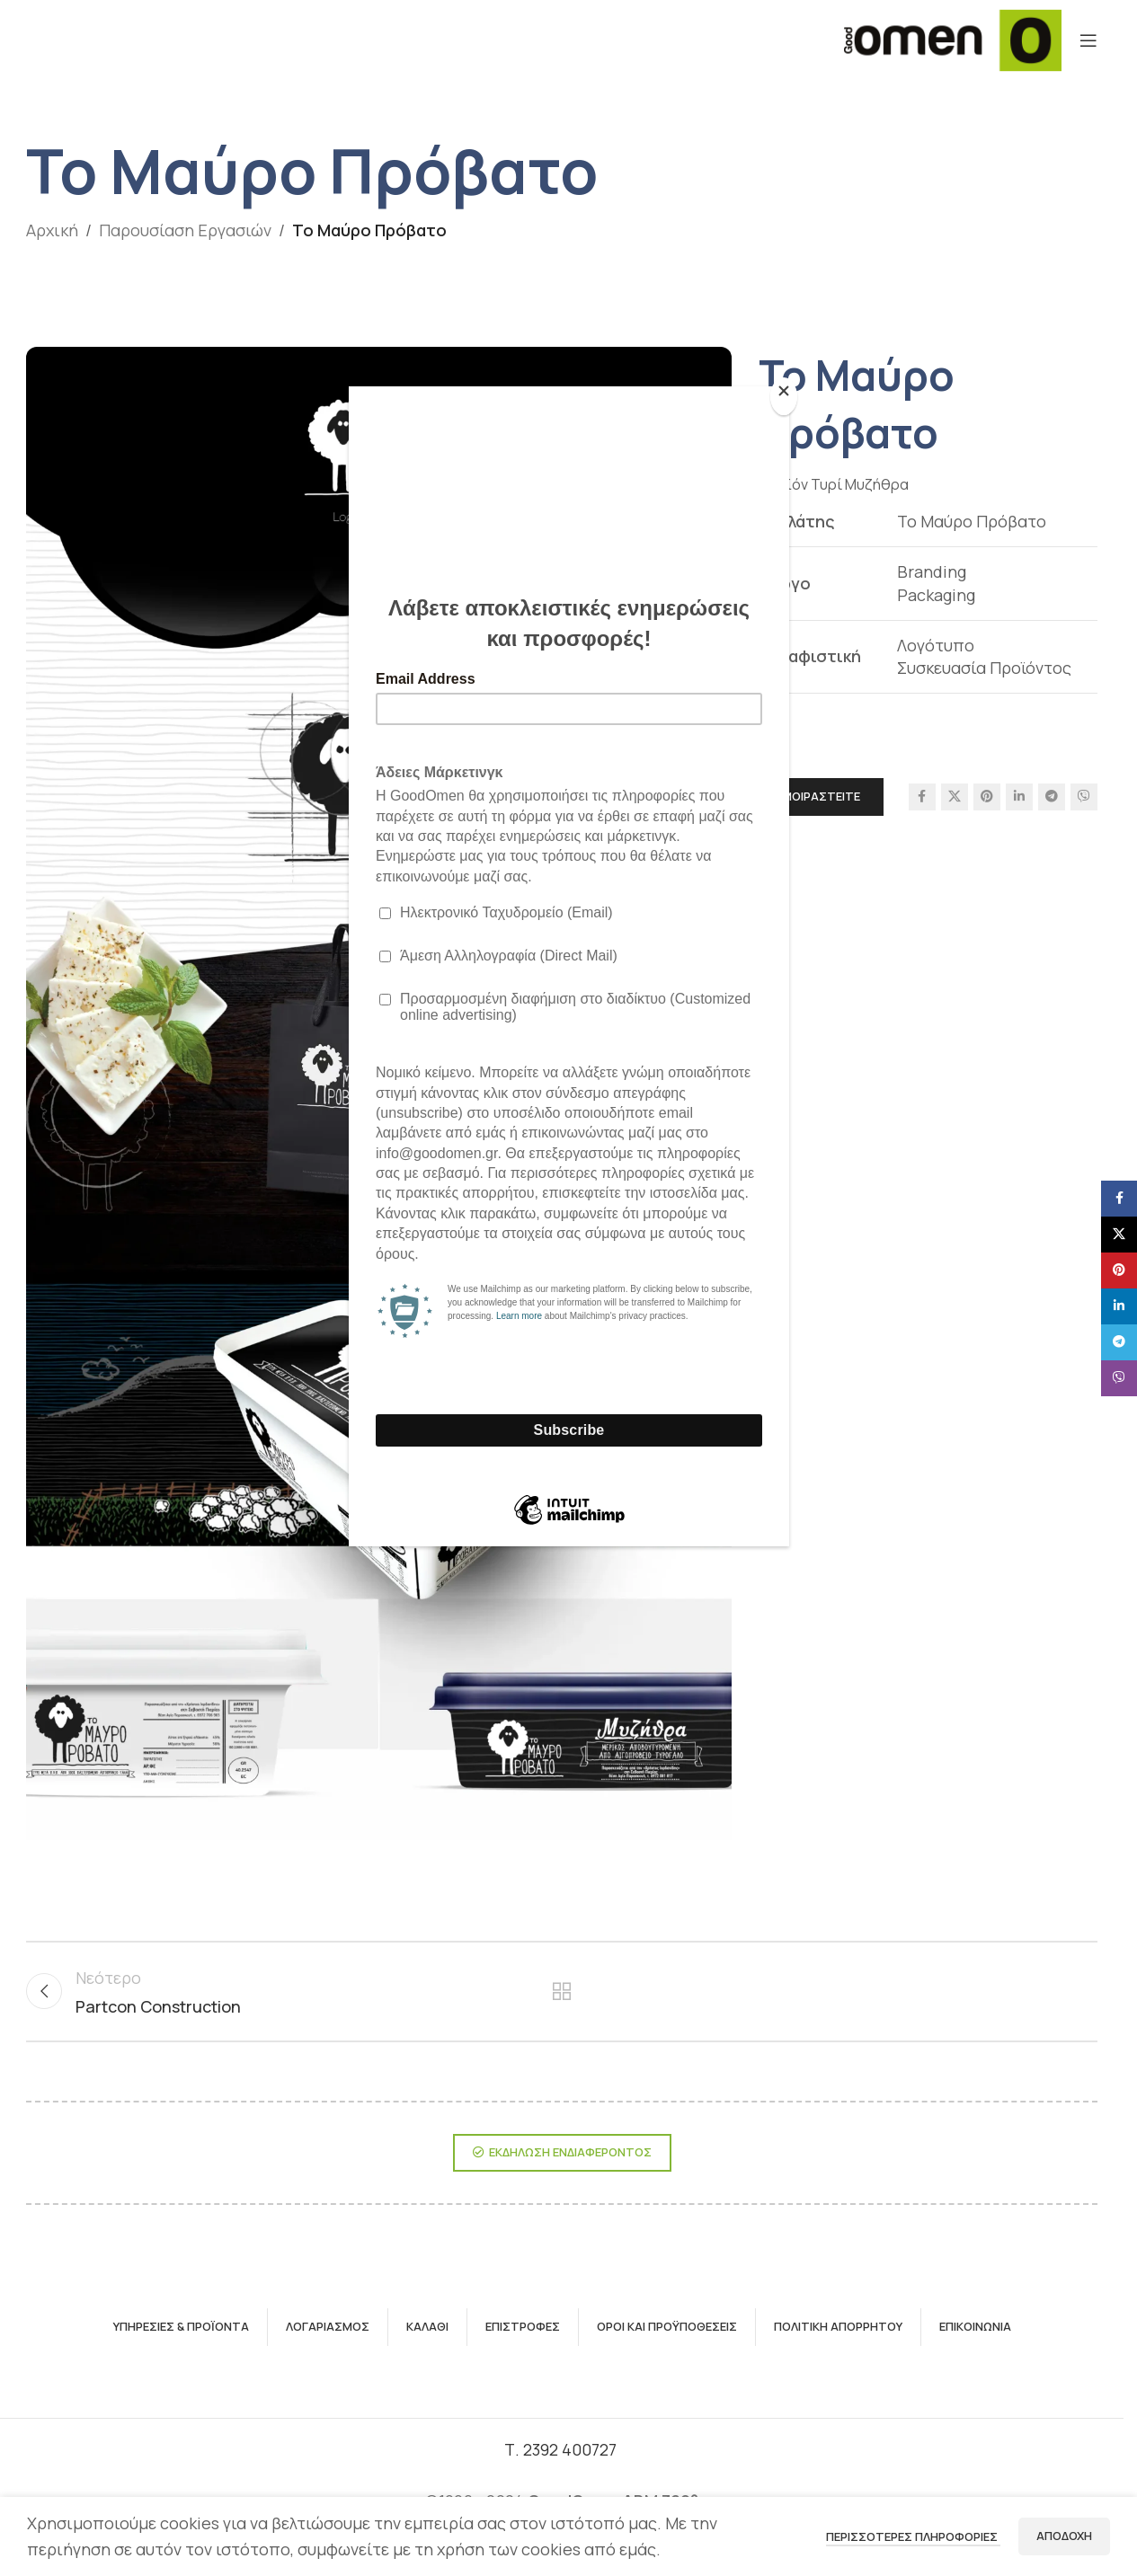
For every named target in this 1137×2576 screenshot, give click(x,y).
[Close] (784, 396)
